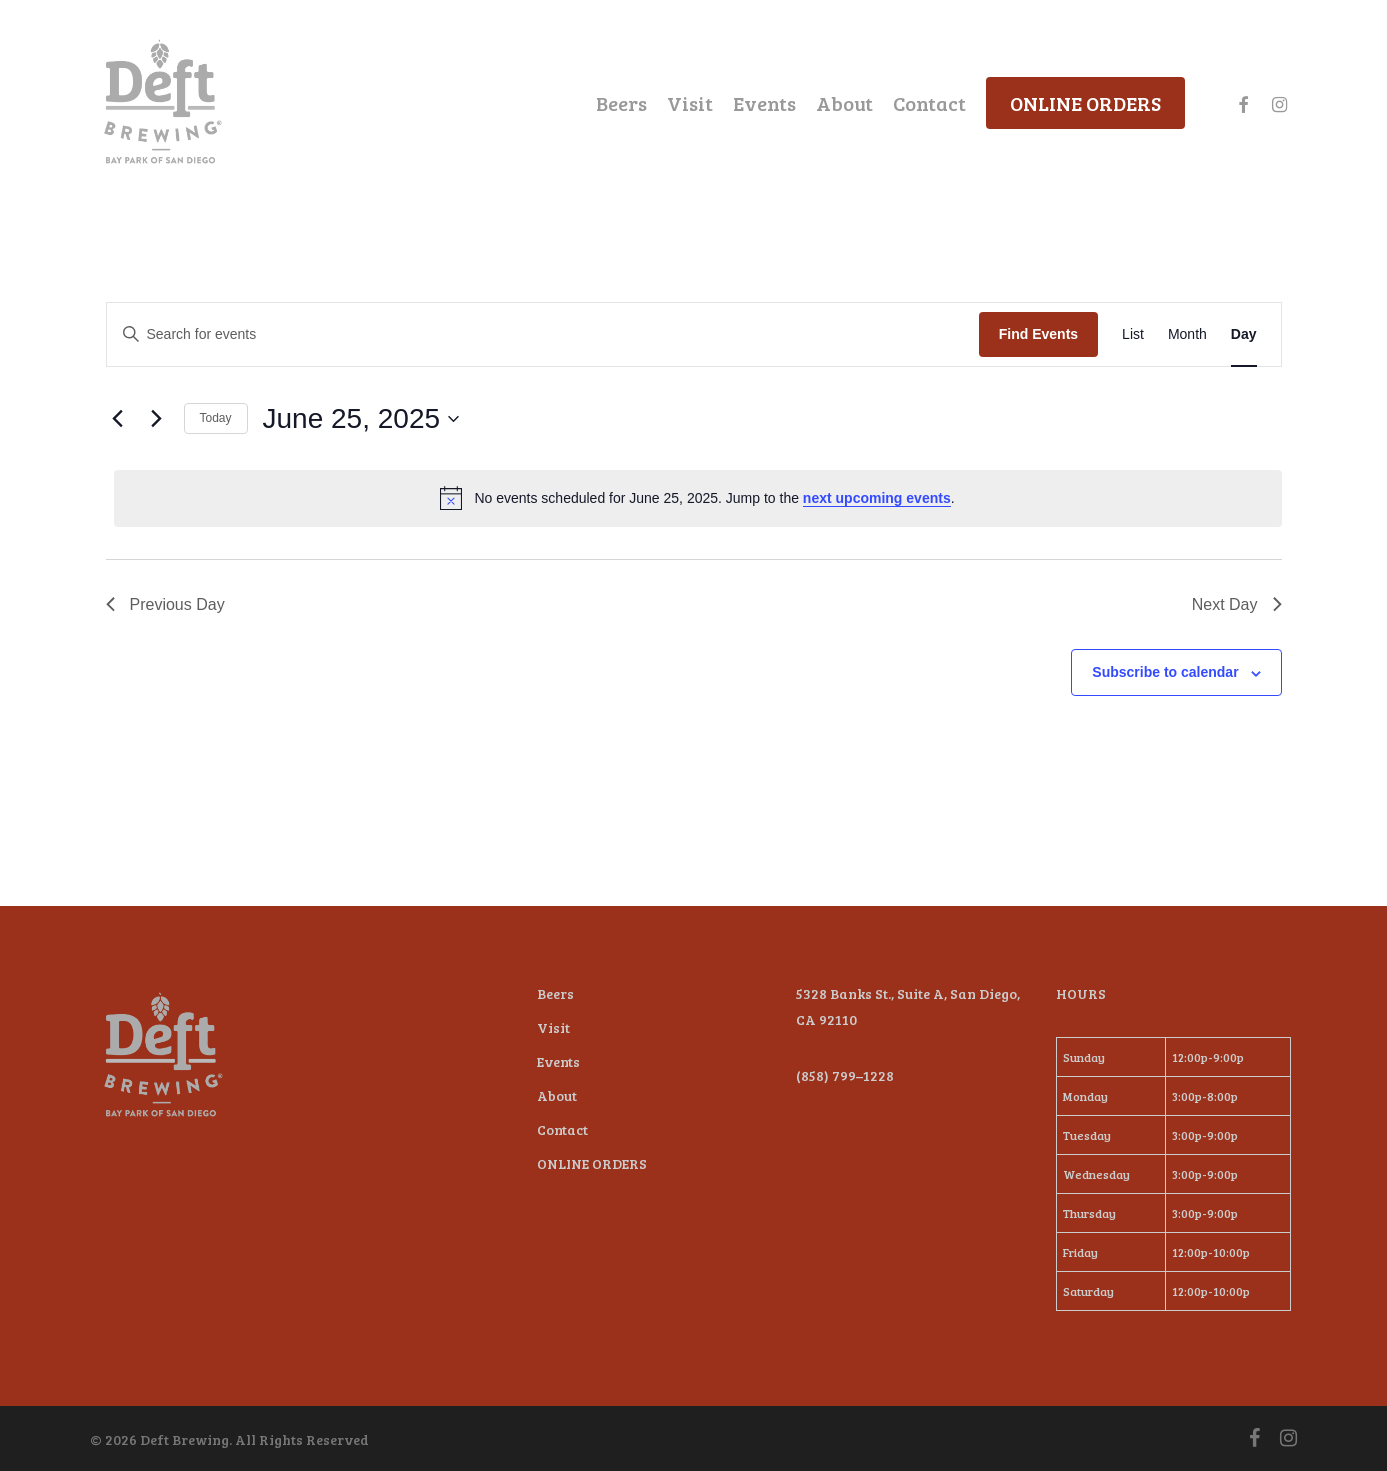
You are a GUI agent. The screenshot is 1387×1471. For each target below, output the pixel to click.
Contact (562, 1129)
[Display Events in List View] (1133, 334)
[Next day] (157, 419)
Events (558, 1061)
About (557, 1095)
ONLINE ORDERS (592, 1163)
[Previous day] (118, 419)
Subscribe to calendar (1165, 672)
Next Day (1237, 604)
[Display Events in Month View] (1187, 334)
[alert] (698, 498)
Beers (555, 993)
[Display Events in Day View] (1244, 334)
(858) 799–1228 (845, 1075)
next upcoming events (877, 498)
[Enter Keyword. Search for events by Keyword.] (543, 334)
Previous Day (165, 604)
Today (216, 418)
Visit (553, 1027)
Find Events (1038, 334)
